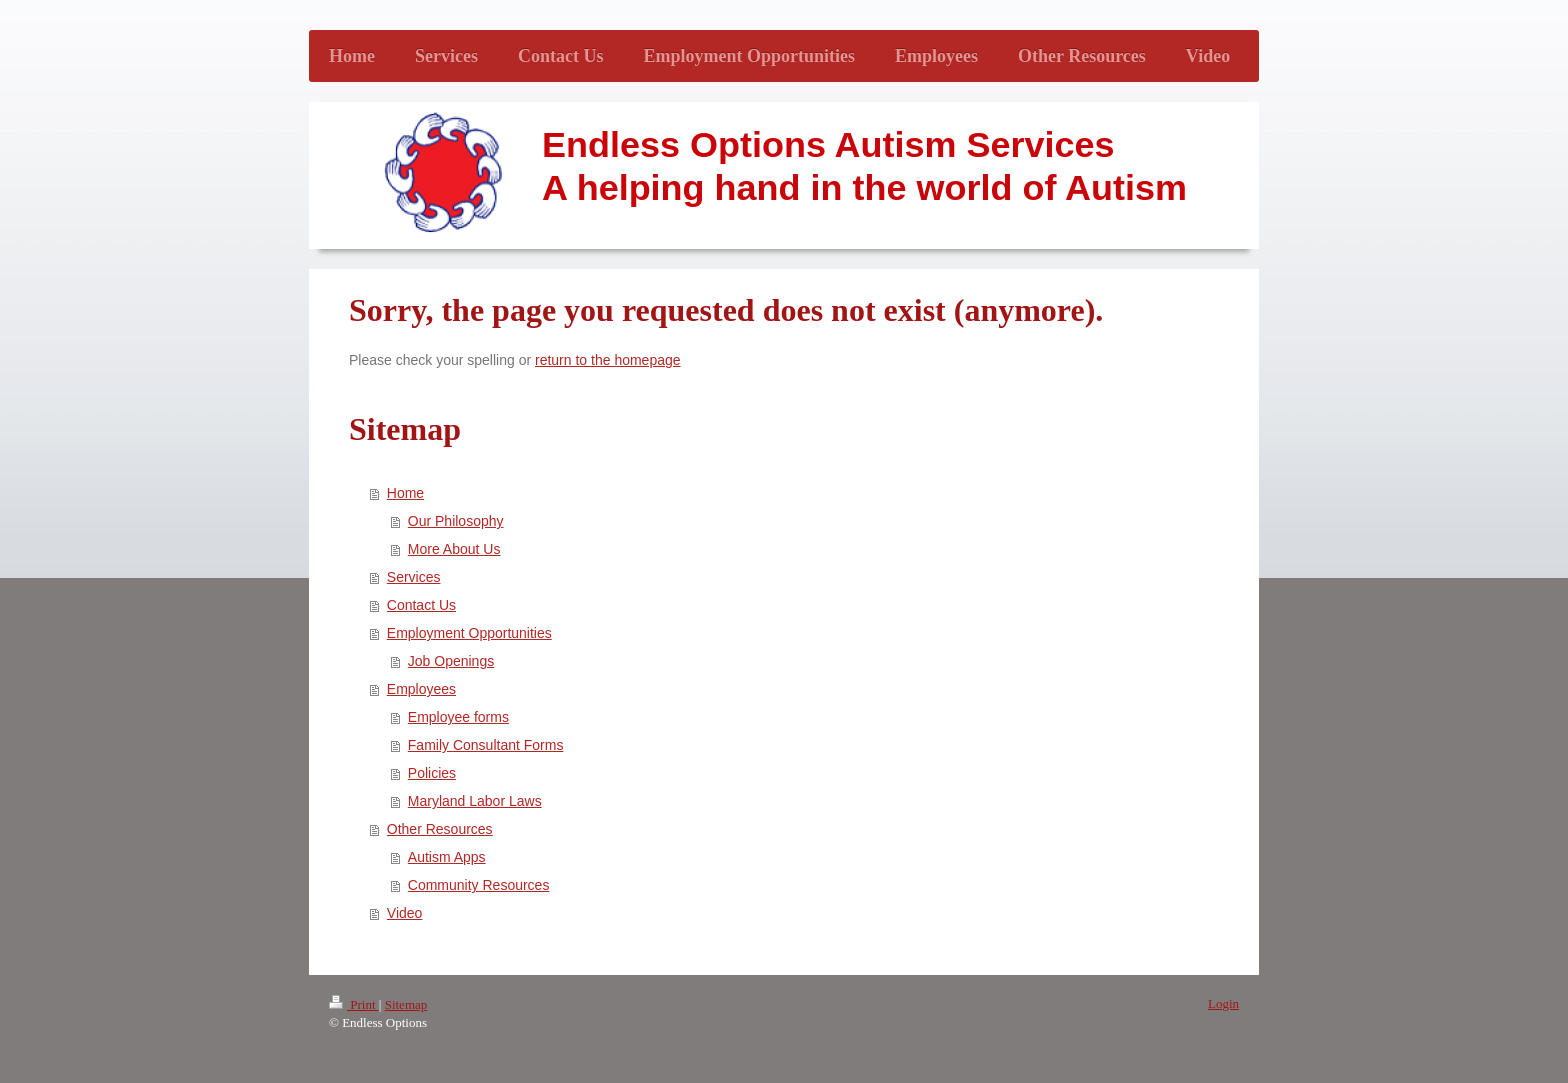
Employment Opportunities (469, 633)
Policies (432, 773)
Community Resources (479, 885)
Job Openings (451, 661)
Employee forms (458, 717)
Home (405, 493)
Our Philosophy (456, 521)
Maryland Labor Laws (475, 801)
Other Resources (440, 829)
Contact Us (421, 605)
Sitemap (406, 1004)
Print (354, 1004)
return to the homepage (608, 360)
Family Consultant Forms (486, 745)
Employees (421, 689)
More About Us (454, 549)
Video (405, 913)
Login (1223, 1003)
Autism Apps (447, 857)
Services (414, 577)
